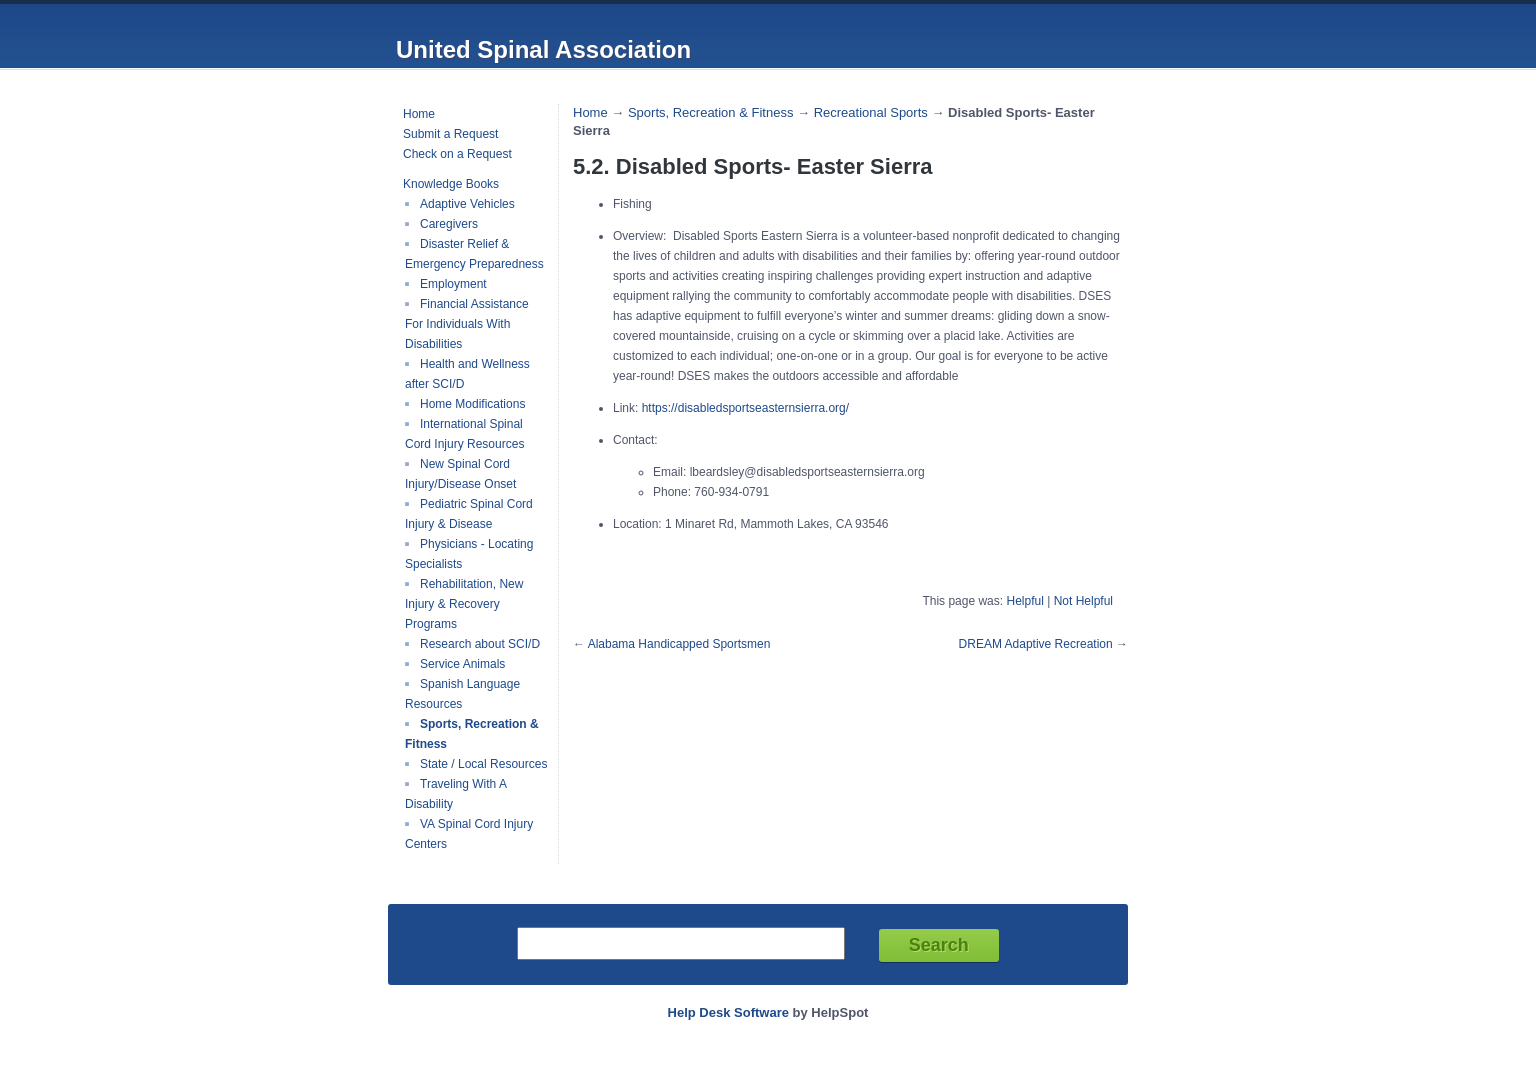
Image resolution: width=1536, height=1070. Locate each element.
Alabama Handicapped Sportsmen (679, 644)
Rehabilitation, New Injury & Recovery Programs (464, 604)
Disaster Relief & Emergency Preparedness (474, 254)
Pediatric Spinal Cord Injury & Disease (469, 514)
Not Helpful (1083, 601)
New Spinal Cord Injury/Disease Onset (460, 474)
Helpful (1024, 601)
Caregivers (449, 224)
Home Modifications (472, 404)
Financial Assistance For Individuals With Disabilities (467, 324)
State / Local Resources (483, 764)
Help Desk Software (728, 1012)
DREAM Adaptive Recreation (1036, 644)
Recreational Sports (871, 112)
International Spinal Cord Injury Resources (464, 434)
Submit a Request (450, 134)
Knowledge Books (451, 184)
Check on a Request (457, 154)
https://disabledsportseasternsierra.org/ (745, 408)
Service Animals (462, 664)
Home (419, 114)
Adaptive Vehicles (467, 204)
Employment (453, 284)
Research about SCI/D (480, 644)
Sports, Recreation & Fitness (710, 112)
